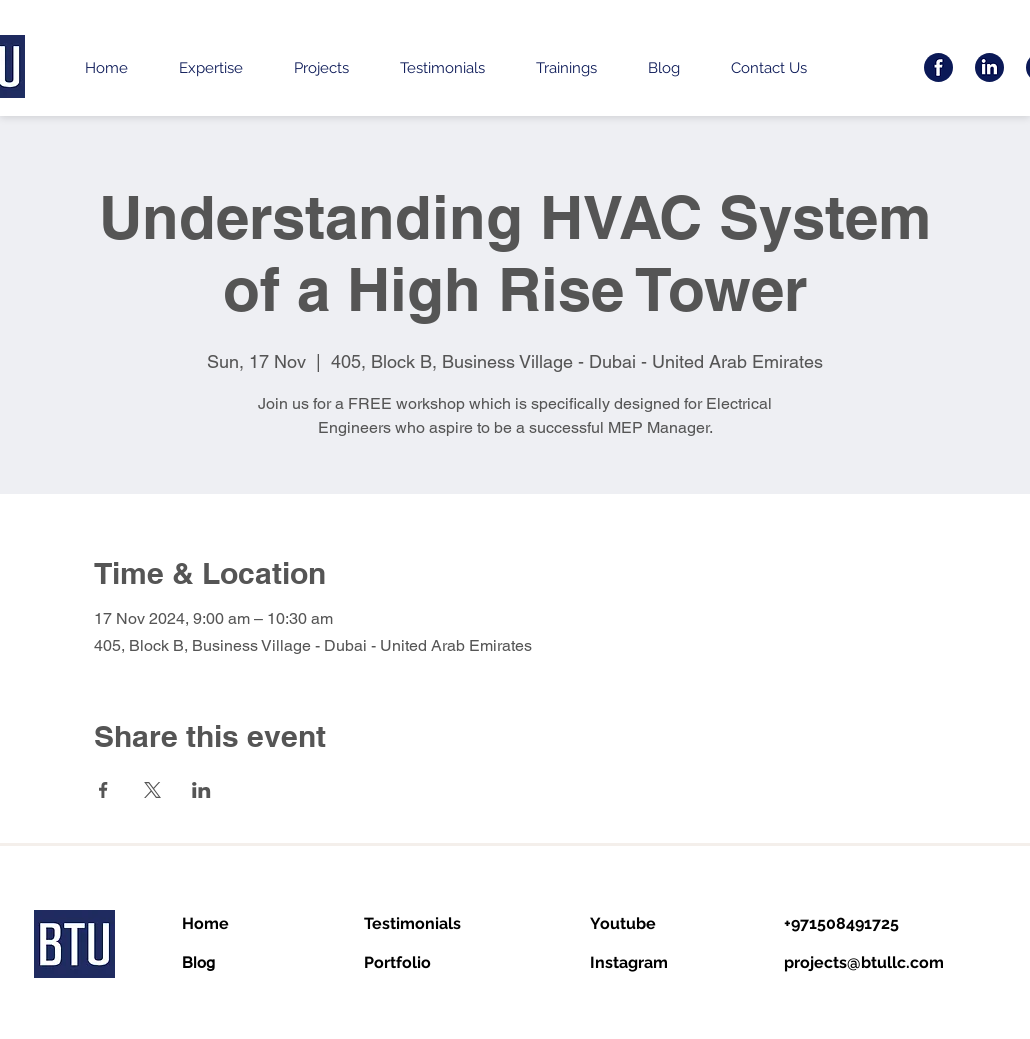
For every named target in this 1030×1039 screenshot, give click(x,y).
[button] (210, 68)
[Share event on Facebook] (103, 790)
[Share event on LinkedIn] (201, 790)
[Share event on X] (152, 790)
